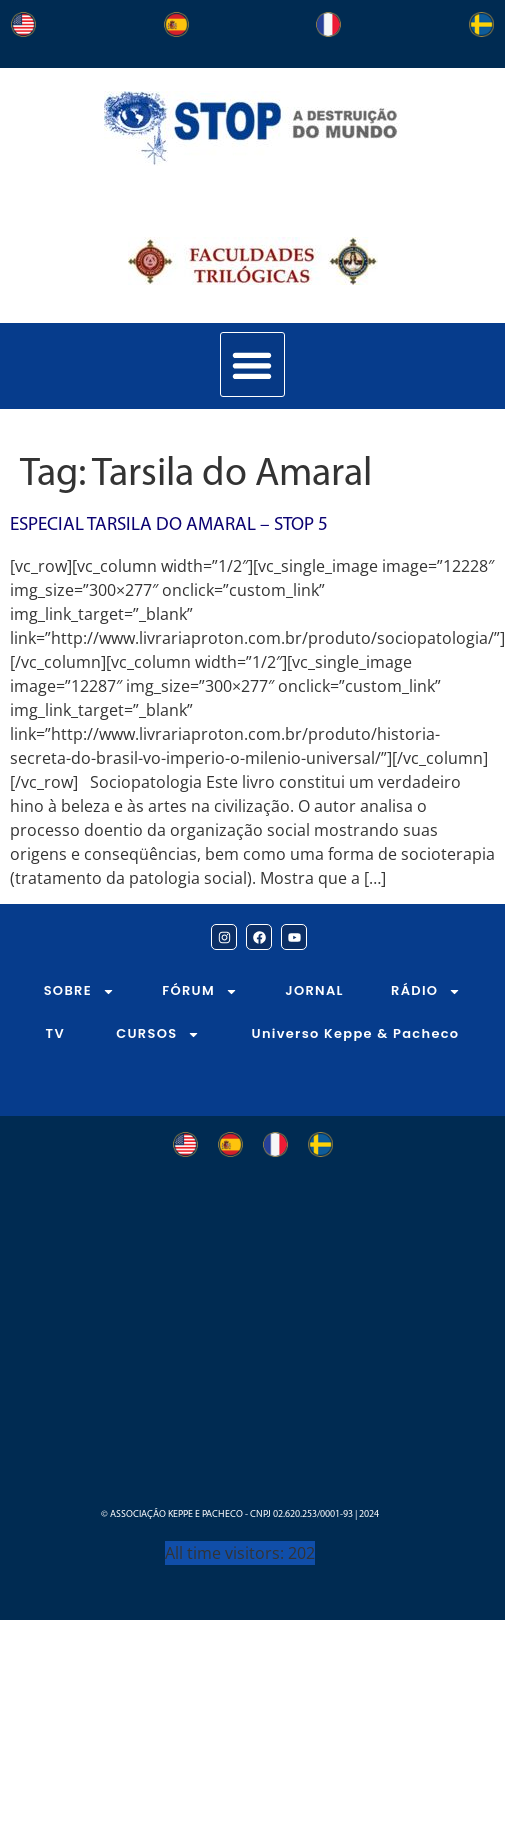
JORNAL (314, 990)
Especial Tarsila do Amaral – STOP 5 (169, 525)
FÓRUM (200, 991)
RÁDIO (426, 991)
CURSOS (158, 1034)
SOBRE (79, 991)
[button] (252, 364)
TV (55, 1033)
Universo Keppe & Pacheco (356, 1033)
